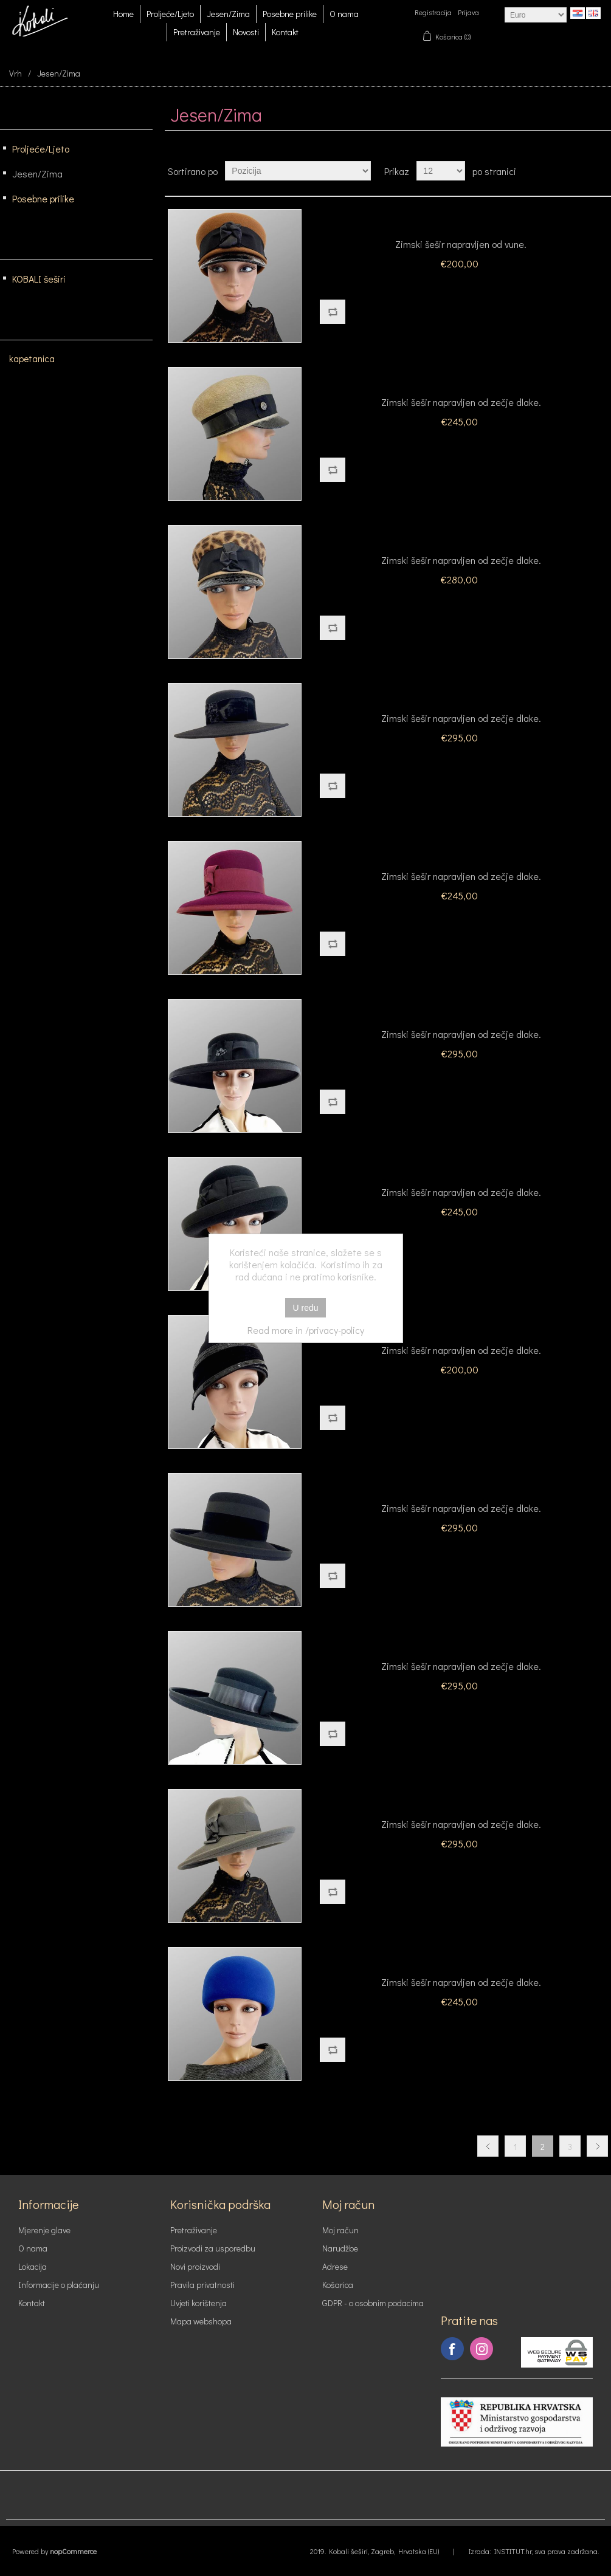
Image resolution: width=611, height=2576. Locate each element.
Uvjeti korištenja (198, 2303)
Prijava (468, 12)
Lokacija (32, 2266)
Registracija (433, 12)
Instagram (481, 2348)
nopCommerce (73, 2551)
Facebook (452, 2348)
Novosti (246, 32)
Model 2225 (461, 1169)
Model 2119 (461, 221)
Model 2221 (461, 695)
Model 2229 (461, 1801)
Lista (600, 170)
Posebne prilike (290, 13)
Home (123, 13)
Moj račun (340, 2230)
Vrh (15, 73)
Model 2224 (461, 1011)
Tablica (578, 170)
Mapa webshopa (201, 2321)
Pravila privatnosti (202, 2284)
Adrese (335, 2266)
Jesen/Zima (228, 13)
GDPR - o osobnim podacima (373, 2303)
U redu (305, 1308)
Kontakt (285, 32)
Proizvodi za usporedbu (212, 2248)
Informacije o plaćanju (58, 2284)
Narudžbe (340, 2248)
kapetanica (32, 358)
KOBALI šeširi (39, 278)
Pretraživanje (196, 32)
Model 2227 (461, 1485)
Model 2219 (461, 379)
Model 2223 (461, 853)
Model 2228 (461, 1643)
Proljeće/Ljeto (170, 13)
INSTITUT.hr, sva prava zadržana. (546, 2551)
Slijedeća (597, 2146)
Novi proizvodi (195, 2266)
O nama (344, 13)
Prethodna (488, 2146)
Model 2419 (461, 537)
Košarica (337, 2284)
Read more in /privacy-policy (305, 1330)
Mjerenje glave (44, 2230)
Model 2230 (461, 1959)
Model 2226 (461, 1327)
